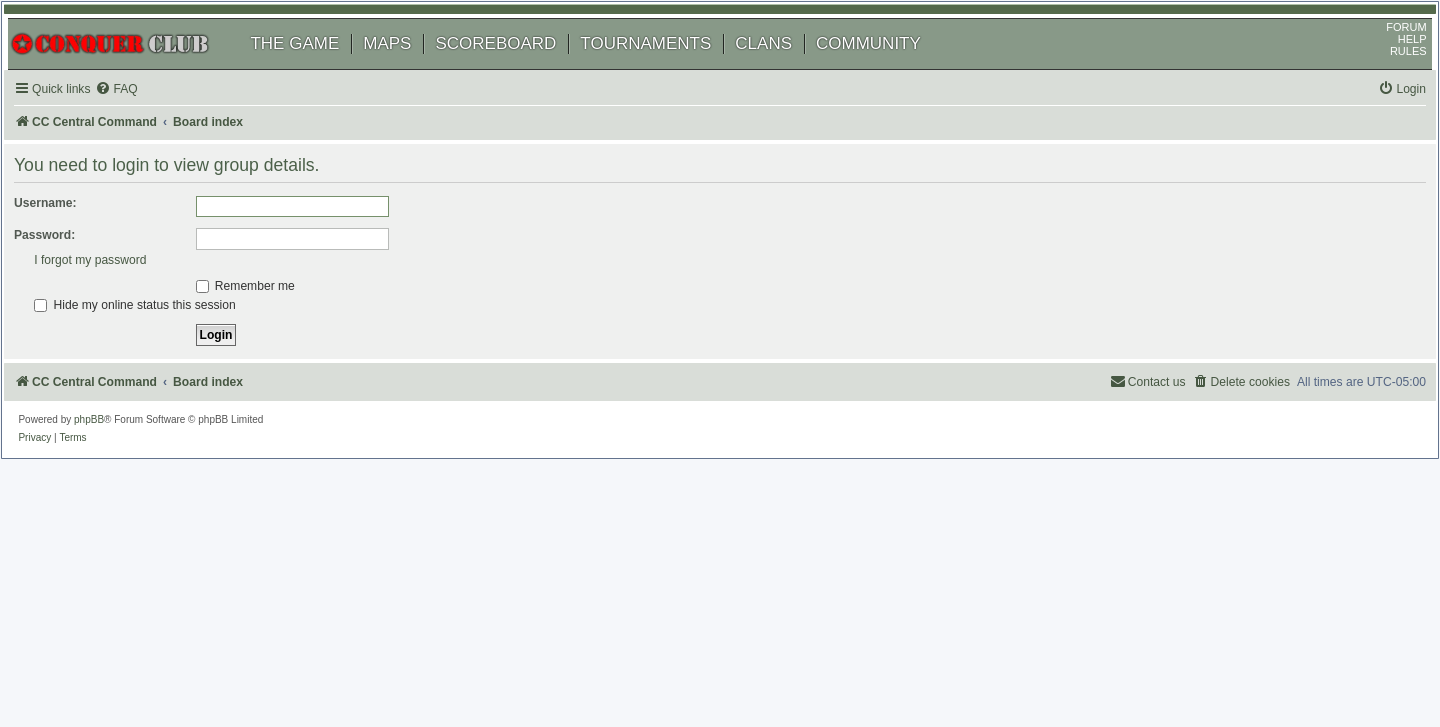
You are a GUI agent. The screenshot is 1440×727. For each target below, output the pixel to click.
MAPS (407, 67)
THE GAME (314, 67)
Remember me (269, 310)
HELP (1392, 63)
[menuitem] (140, 113)
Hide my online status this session (321, 329)
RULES (1388, 75)
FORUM (1387, 51)
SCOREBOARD (515, 67)
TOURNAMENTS (665, 67)
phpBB (109, 443)
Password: (68, 259)
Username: (69, 227)
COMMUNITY (888, 67)
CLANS (783, 67)
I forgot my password (276, 284)
